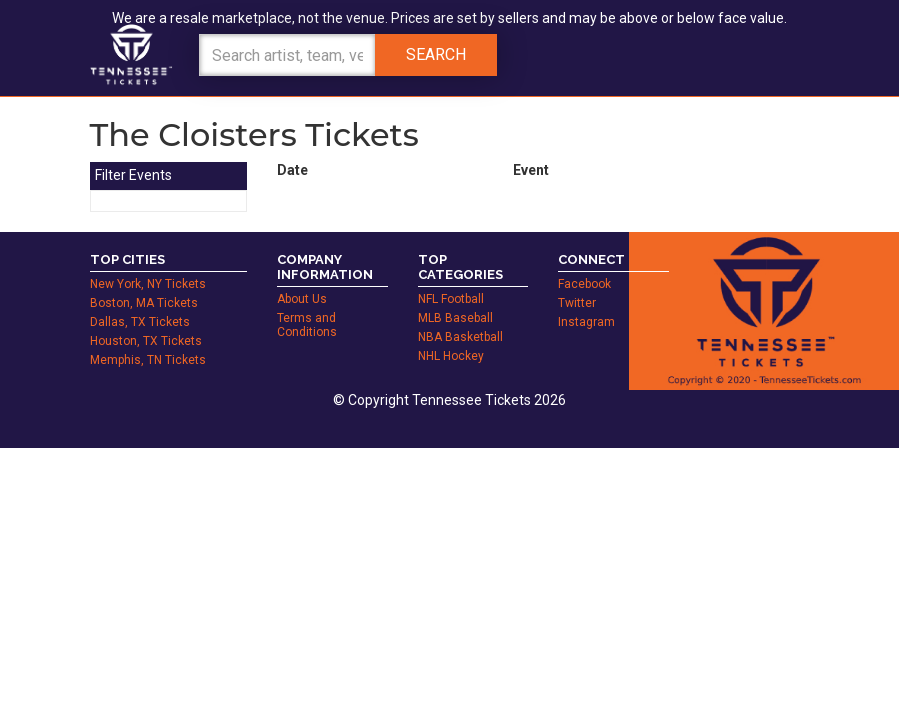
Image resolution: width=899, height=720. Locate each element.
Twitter (577, 303)
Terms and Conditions (307, 325)
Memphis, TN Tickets (148, 360)
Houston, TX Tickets (146, 341)
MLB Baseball (455, 318)
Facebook (584, 284)
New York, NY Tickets (148, 284)
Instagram (586, 322)
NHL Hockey (451, 356)
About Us (302, 299)
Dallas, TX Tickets (140, 322)
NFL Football (451, 299)
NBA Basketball (460, 337)
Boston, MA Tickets (144, 303)
